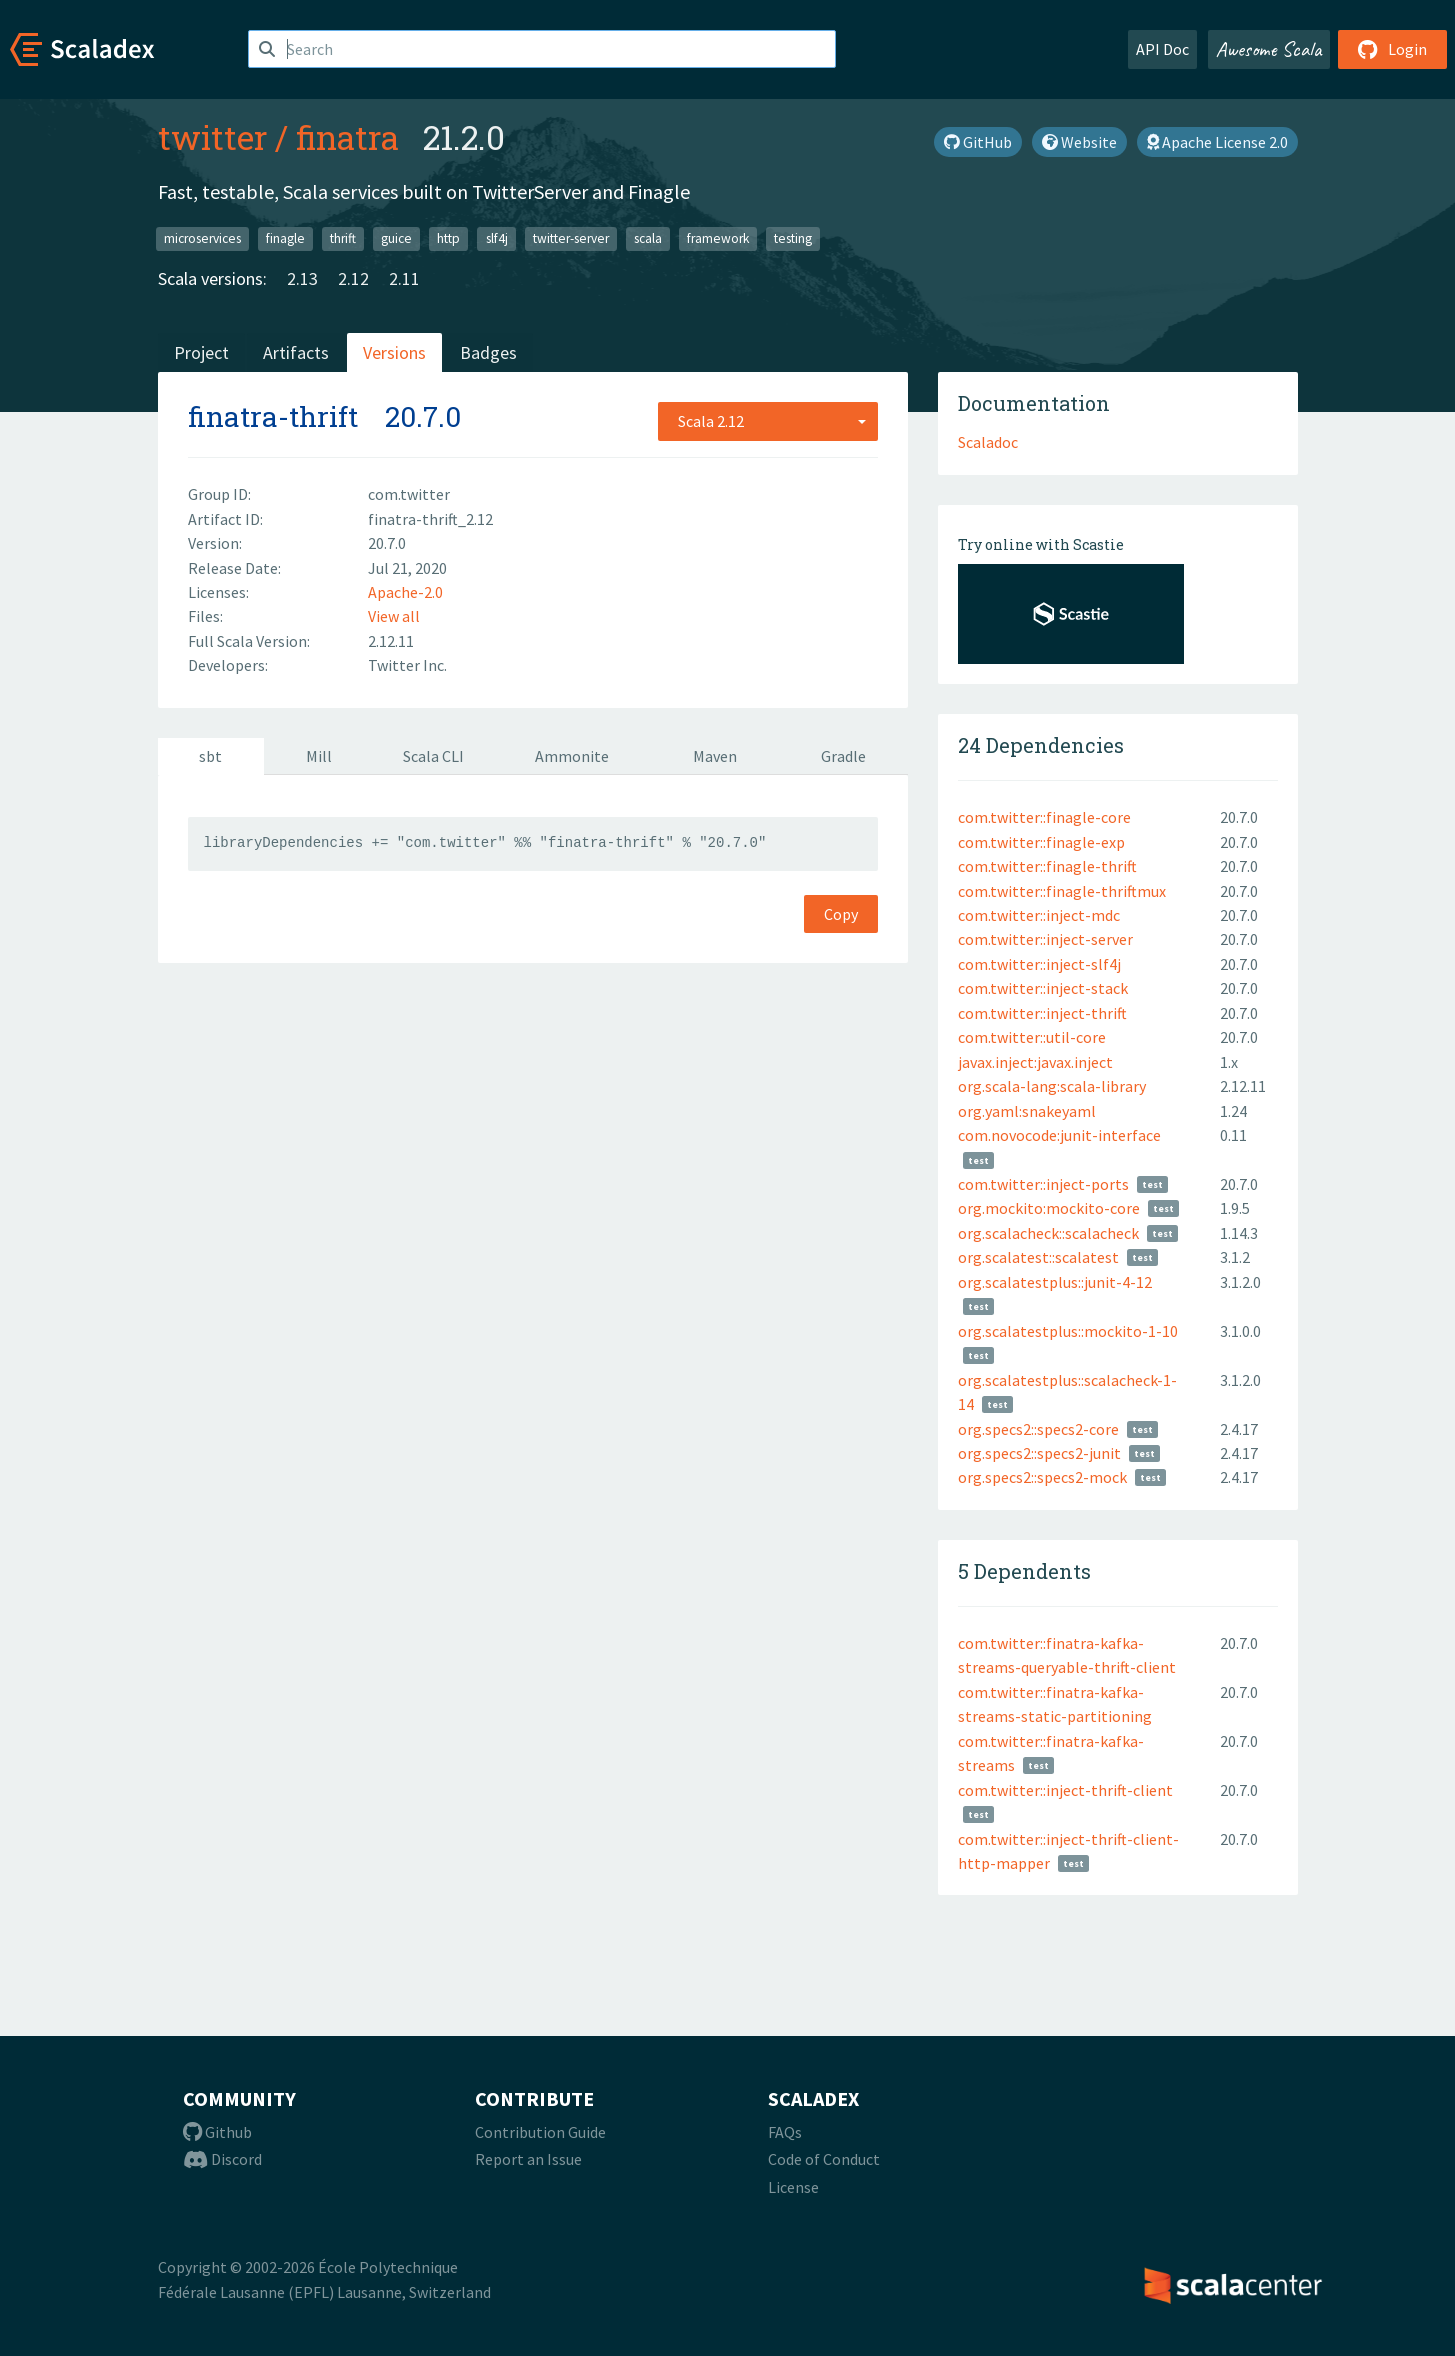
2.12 (353, 278)
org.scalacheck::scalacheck (1048, 1233)
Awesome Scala (1269, 49)
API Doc (1162, 49)
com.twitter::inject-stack (1043, 988)
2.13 (302, 278)
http (448, 238)
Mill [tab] (319, 756)
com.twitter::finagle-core (1044, 817)
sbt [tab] (210, 756)
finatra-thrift (273, 416)
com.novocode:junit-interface (1059, 1135)
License (793, 2187)
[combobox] (768, 421)
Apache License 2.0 (1217, 142)
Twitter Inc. (407, 665)
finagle (285, 238)
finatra (347, 137)
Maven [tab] (715, 756)
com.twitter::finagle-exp (1041, 842)
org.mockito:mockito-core (1049, 1208)
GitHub (978, 142)
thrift (343, 238)
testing (793, 238)
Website (1079, 142)
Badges (488, 352)
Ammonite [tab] (572, 756)
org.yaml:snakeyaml (1027, 1111)
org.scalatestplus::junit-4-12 (1055, 1282)
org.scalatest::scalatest (1038, 1257)
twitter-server (571, 238)
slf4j (497, 238)
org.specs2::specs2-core (1038, 1429)
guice (396, 238)
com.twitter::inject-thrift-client (1065, 1790)
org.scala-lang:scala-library (1052, 1086)
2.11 (404, 278)
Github (217, 2132)
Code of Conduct (824, 2159)
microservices (202, 238)
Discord (222, 2159)
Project (201, 352)
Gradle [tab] (843, 756)
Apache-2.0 (405, 592)
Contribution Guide (540, 2132)
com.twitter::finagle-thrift (1047, 866)
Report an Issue (528, 2159)
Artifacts (296, 352)
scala (648, 238)
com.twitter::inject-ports (1043, 1184)
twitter (212, 137)
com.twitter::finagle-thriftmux (1062, 891)
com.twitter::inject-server (1045, 939)
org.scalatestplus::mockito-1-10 (1068, 1331)
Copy (841, 914)
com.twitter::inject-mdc (1039, 915)
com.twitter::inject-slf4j (1039, 964)
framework (718, 238)
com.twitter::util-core (1032, 1037)
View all (394, 616)
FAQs (785, 2132)
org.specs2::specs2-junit (1039, 1453)
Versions (394, 352)
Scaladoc (988, 442)
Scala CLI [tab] (433, 756)
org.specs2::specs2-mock (1042, 1477)
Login (1392, 49)
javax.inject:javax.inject (1035, 1062)
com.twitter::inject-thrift (1042, 1013)
